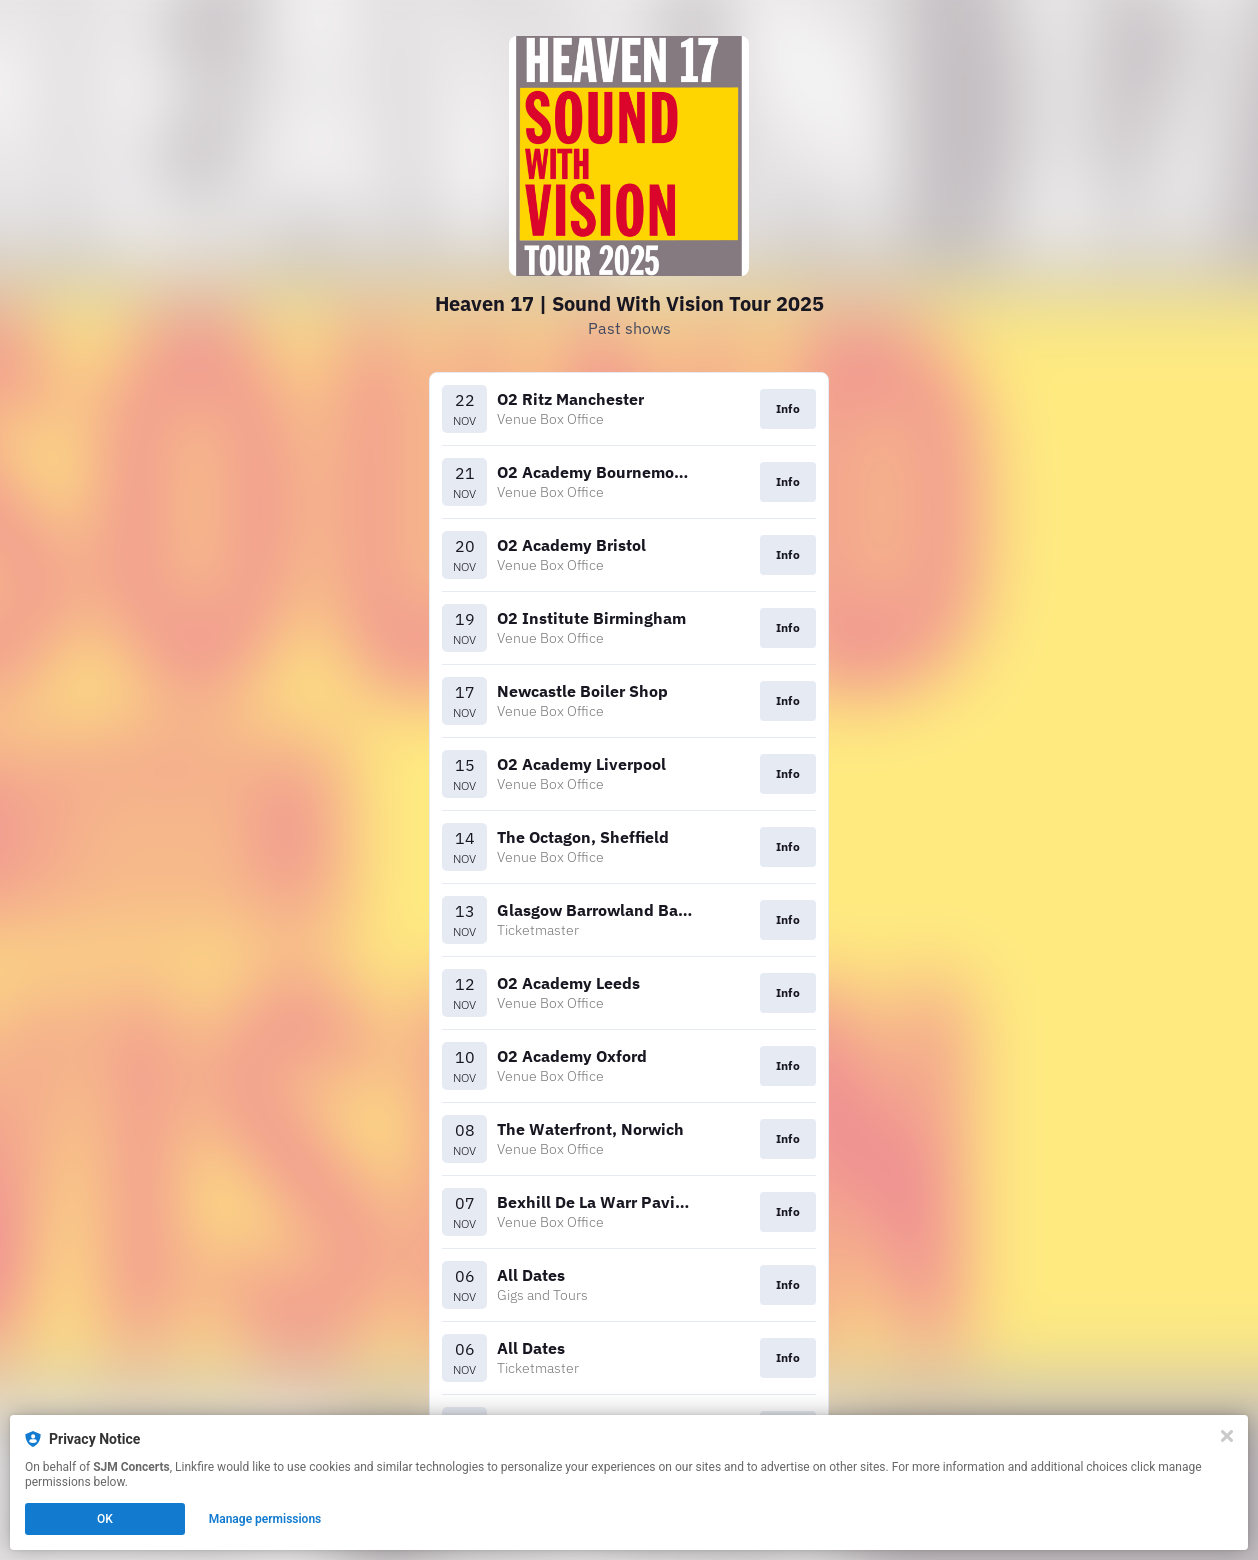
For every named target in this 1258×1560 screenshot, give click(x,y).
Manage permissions (265, 1519)
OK (105, 1519)
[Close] (1227, 1436)
